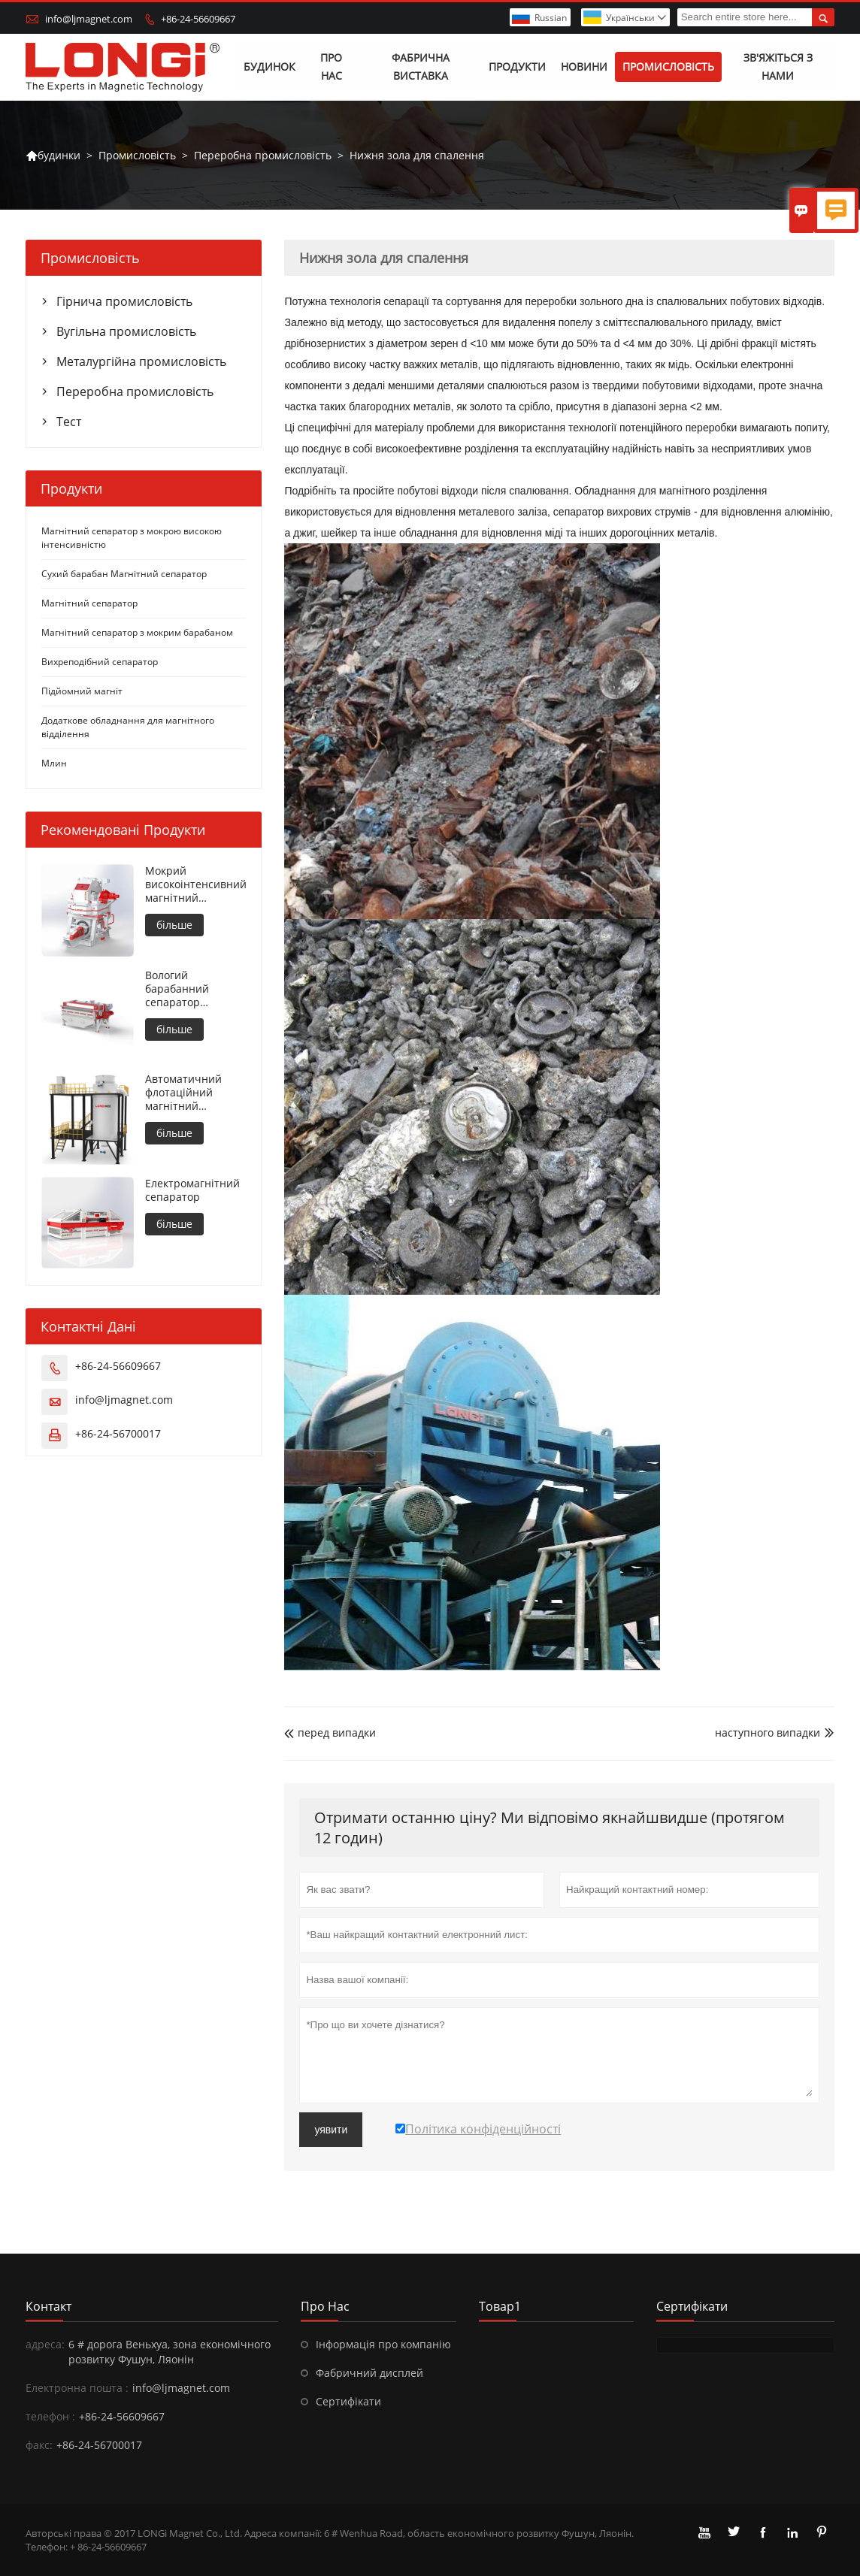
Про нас (331, 67)
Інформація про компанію (383, 2344)
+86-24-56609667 (198, 19)
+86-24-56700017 (118, 1433)
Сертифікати (348, 2401)
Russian (550, 17)
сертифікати (692, 2306)
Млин (54, 763)
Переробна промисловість (263, 155)
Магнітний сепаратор (89, 603)
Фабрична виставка (421, 67)
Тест (68, 422)
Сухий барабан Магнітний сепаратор (124, 574)
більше (174, 925)
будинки (53, 156)
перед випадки (330, 1733)
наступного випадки (767, 1733)
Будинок (269, 67)
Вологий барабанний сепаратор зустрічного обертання (177, 989)
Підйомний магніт (82, 691)
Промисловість (668, 67)
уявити (330, 2130)
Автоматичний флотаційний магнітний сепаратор (183, 1092)
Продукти (517, 67)
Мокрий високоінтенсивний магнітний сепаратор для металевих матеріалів (196, 885)
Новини (584, 67)
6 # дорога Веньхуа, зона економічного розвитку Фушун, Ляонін (169, 2351)
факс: (39, 2445)
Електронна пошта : (77, 2388)
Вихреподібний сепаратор (99, 662)
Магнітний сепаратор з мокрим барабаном (137, 633)
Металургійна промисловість (141, 362)
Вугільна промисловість (126, 332)
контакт (48, 2306)
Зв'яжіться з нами (778, 67)
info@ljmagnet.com (88, 19)
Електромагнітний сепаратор (192, 1190)
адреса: (45, 2344)
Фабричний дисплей (369, 2373)
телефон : (50, 2416)
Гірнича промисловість (124, 302)
